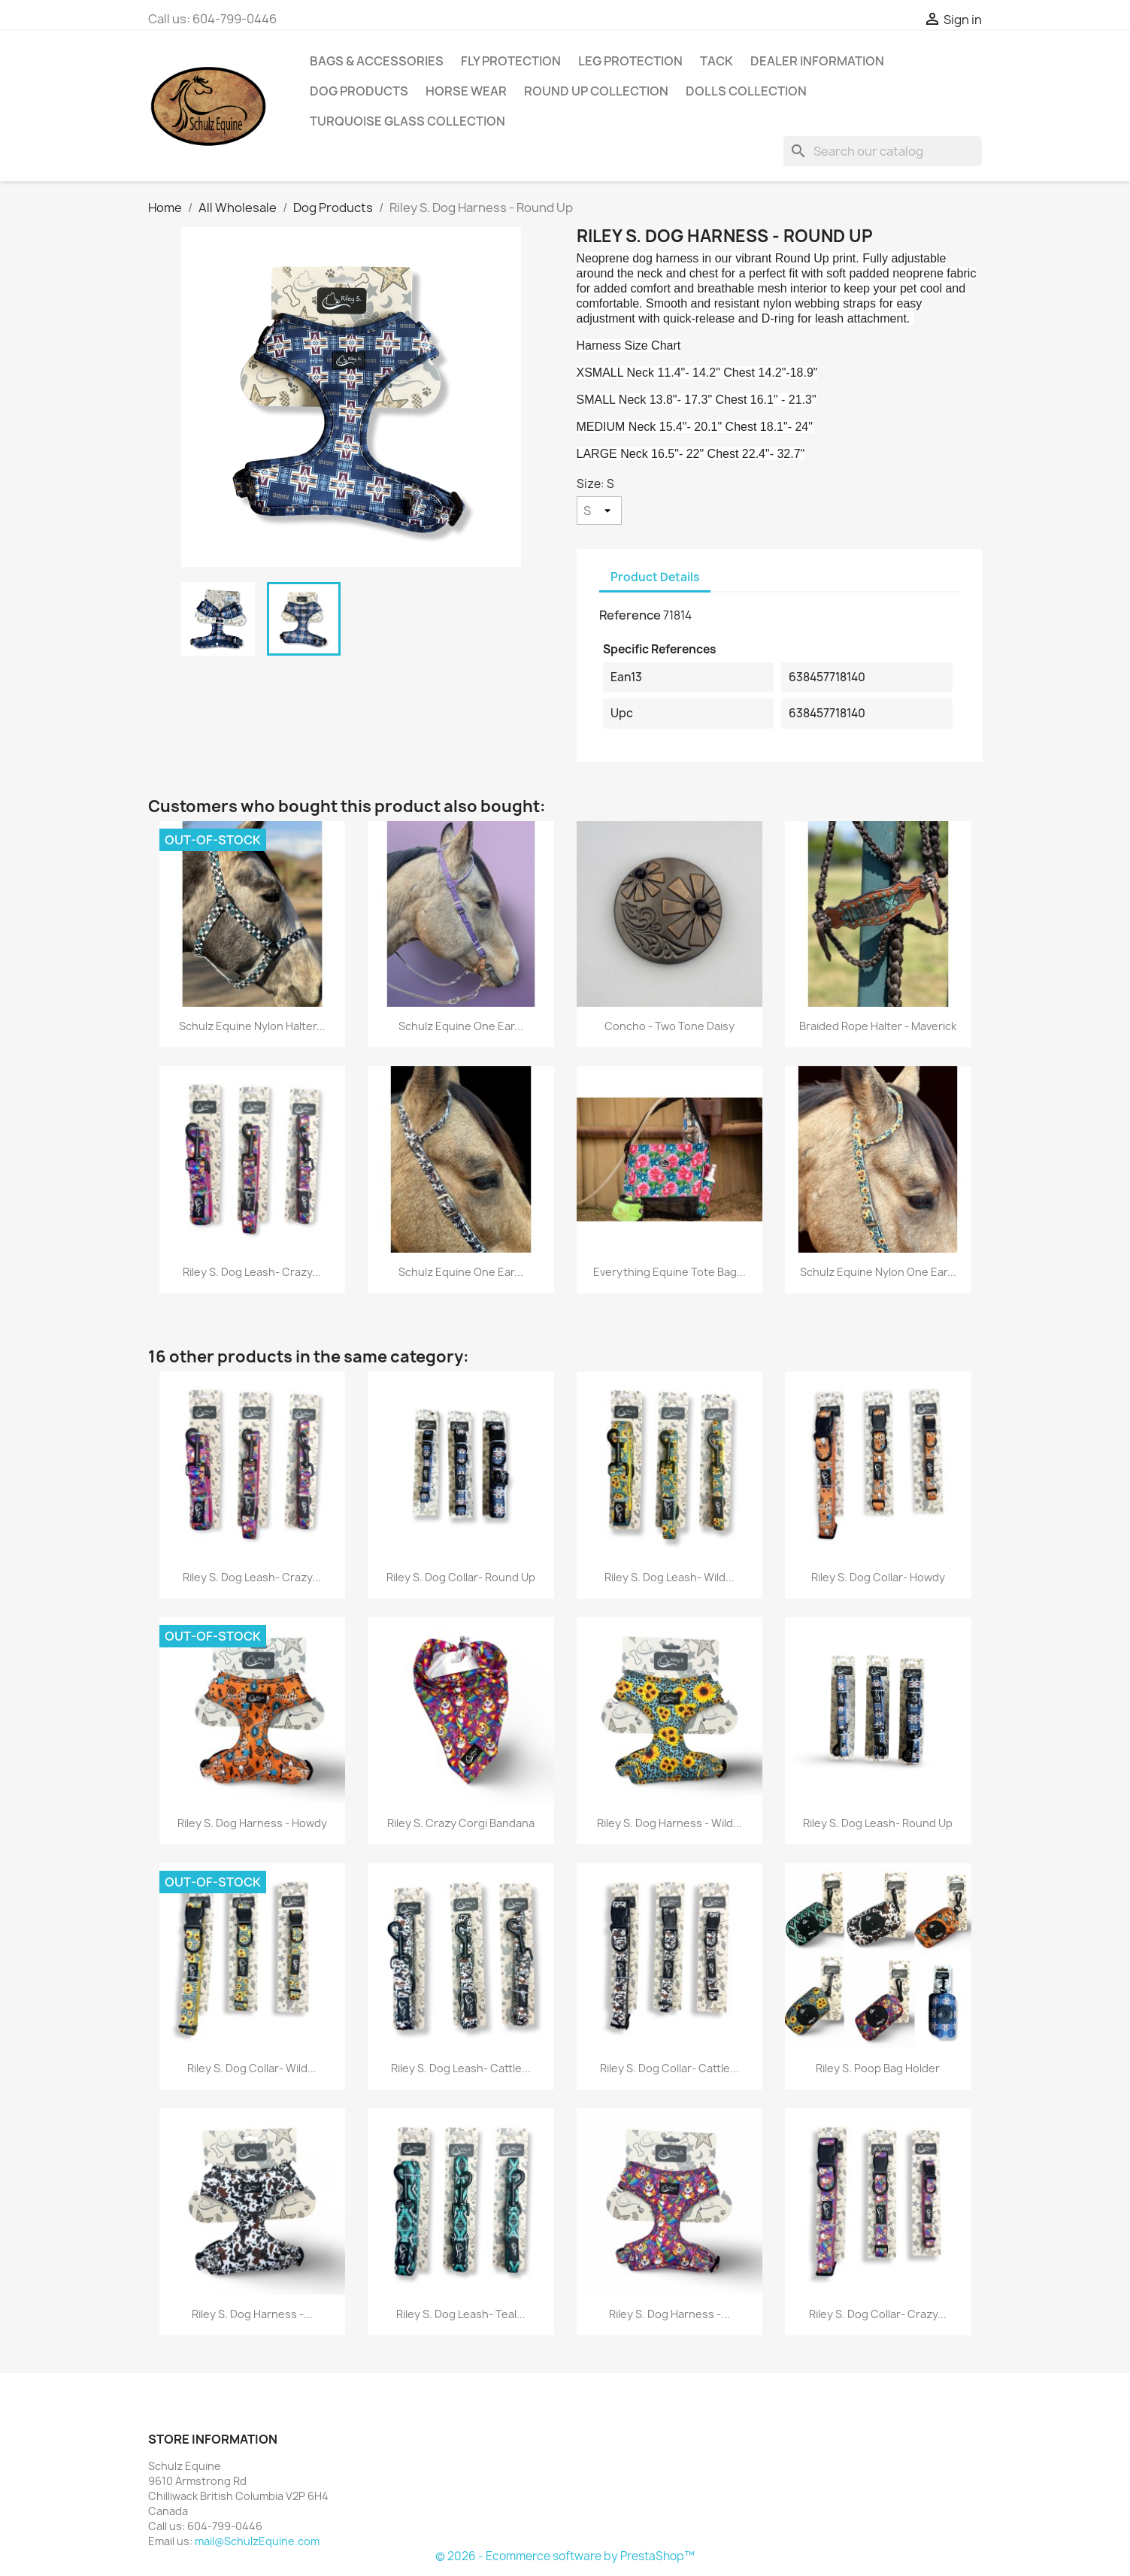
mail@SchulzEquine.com (257, 2541)
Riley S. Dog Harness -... (252, 2314)
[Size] (599, 510)
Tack (716, 61)
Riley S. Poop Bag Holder (878, 2068)
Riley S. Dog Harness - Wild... (669, 1823)
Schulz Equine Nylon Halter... (252, 1026)
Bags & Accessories (377, 61)
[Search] (882, 151)
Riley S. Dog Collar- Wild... (252, 2068)
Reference (630, 615)
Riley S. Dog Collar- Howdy (878, 1577)
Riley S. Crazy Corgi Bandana (461, 1823)
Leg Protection (630, 61)
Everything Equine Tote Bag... (669, 1272)
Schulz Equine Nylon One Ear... (878, 1272)
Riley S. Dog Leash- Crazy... (252, 1272)
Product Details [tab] (654, 577)
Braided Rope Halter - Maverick (877, 1026)
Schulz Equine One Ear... (460, 1026)
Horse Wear (466, 91)
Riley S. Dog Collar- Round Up (460, 1577)
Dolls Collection (746, 91)
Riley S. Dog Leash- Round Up (878, 1823)
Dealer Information (817, 61)
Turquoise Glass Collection (407, 121)
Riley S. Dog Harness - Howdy (252, 1823)
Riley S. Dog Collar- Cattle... (669, 2068)
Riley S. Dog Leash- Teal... (461, 2314)
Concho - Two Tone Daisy (669, 1026)
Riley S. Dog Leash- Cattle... (461, 2068)
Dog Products (359, 91)
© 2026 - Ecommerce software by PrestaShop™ (565, 2556)
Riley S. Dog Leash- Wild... (669, 1577)
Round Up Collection (596, 91)
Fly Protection (511, 61)
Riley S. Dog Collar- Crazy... (878, 2314)
